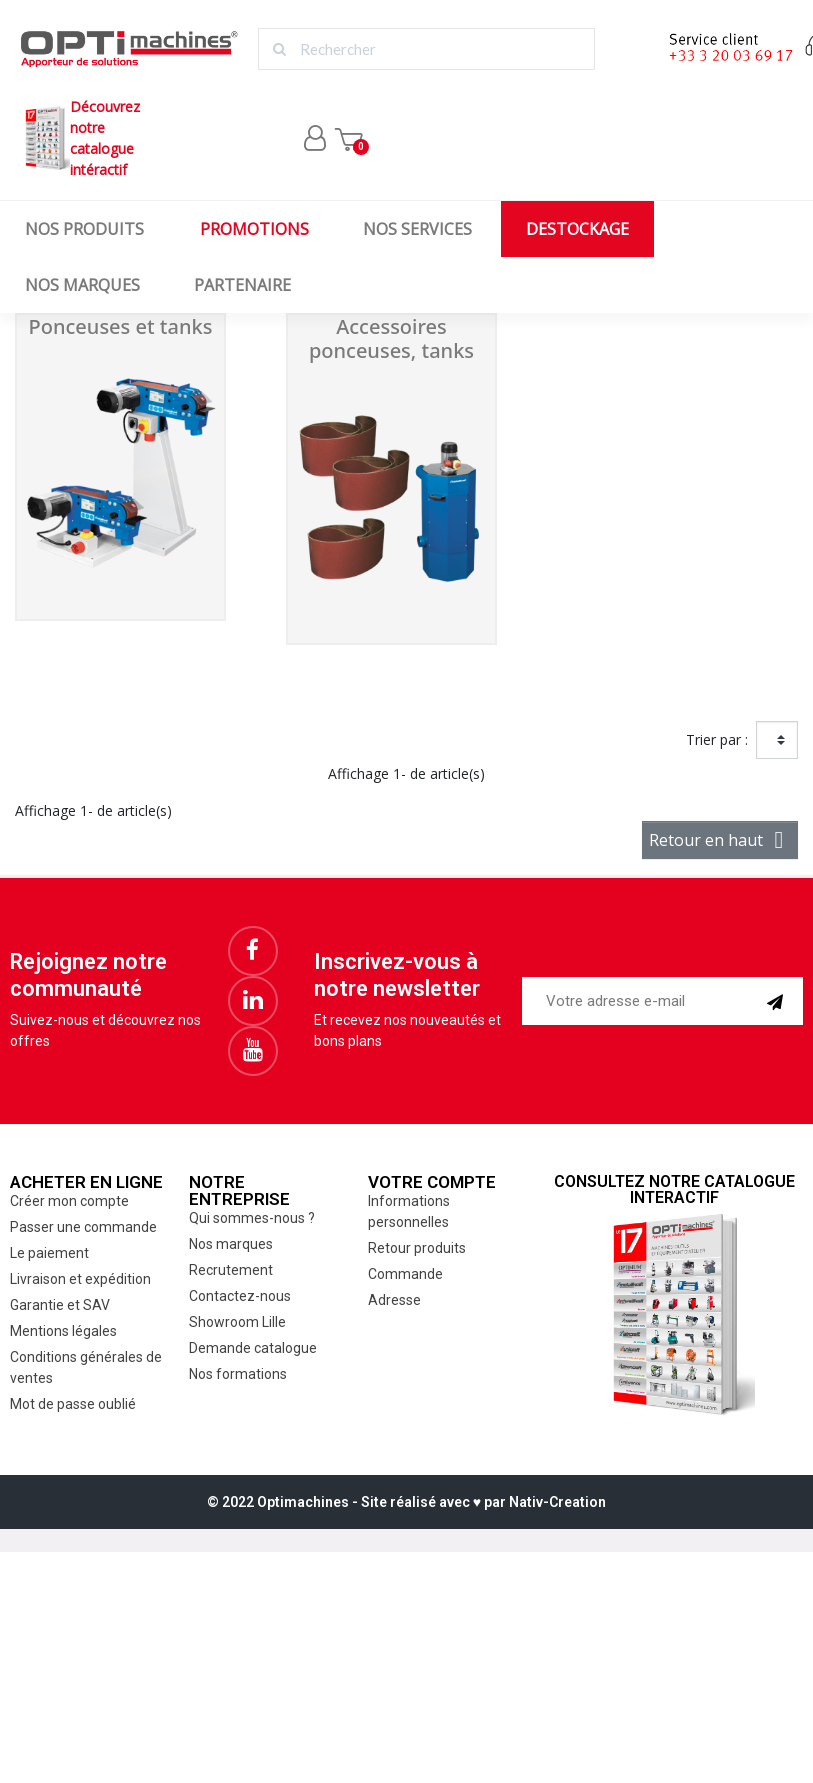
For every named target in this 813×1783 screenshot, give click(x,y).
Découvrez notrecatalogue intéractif (80, 138)
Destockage (577, 229)
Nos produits (84, 229)
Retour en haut (720, 840)
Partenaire (242, 285)
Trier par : (717, 739)
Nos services (417, 229)
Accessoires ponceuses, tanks (391, 338)
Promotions (254, 229)
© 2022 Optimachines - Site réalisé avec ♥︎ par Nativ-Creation (406, 1502)
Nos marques (82, 285)
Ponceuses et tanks (121, 326)
